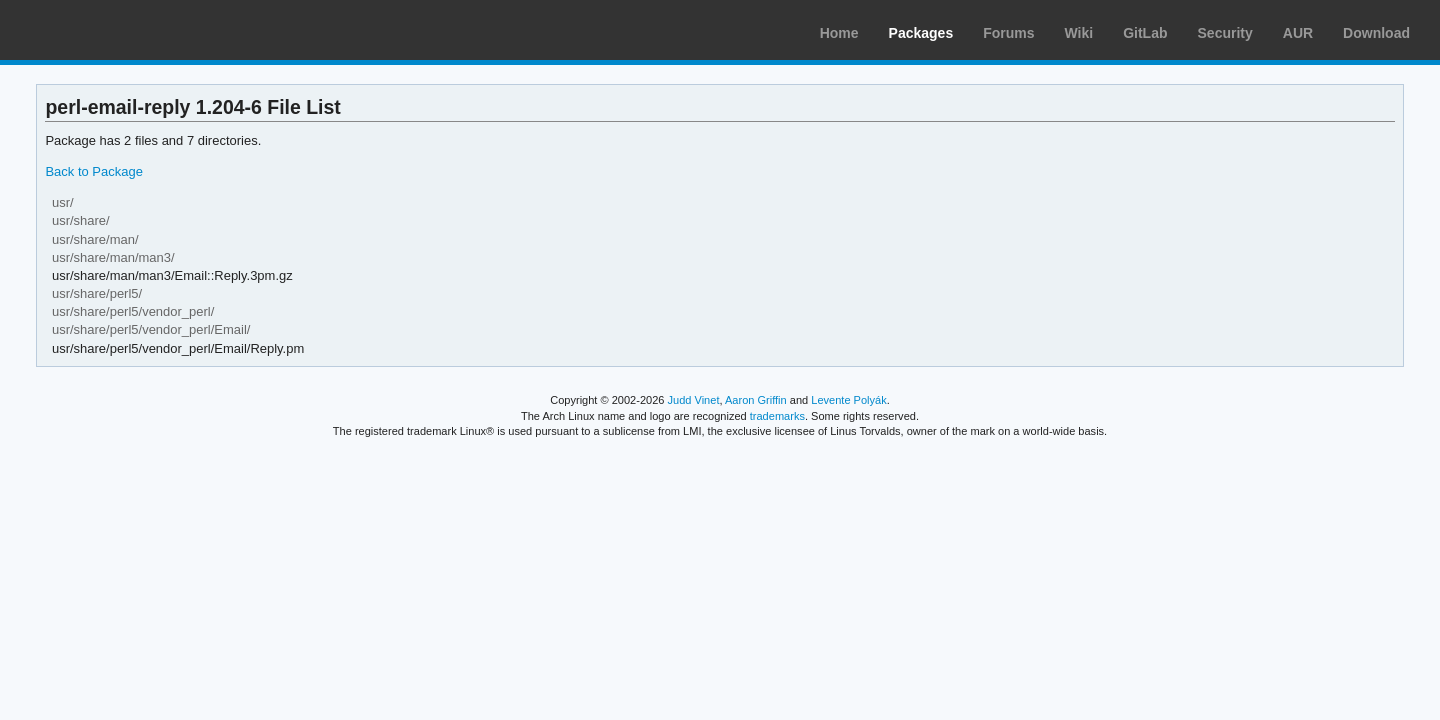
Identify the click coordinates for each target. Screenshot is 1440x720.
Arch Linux (110, 30)
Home (839, 33)
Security (1225, 33)
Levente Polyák (848, 400)
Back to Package (93, 171)
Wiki (1079, 33)
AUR (1298, 33)
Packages (921, 33)
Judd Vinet (694, 400)
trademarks (777, 416)
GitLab (1145, 33)
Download (1376, 33)
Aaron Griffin (756, 400)
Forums (1008, 33)
